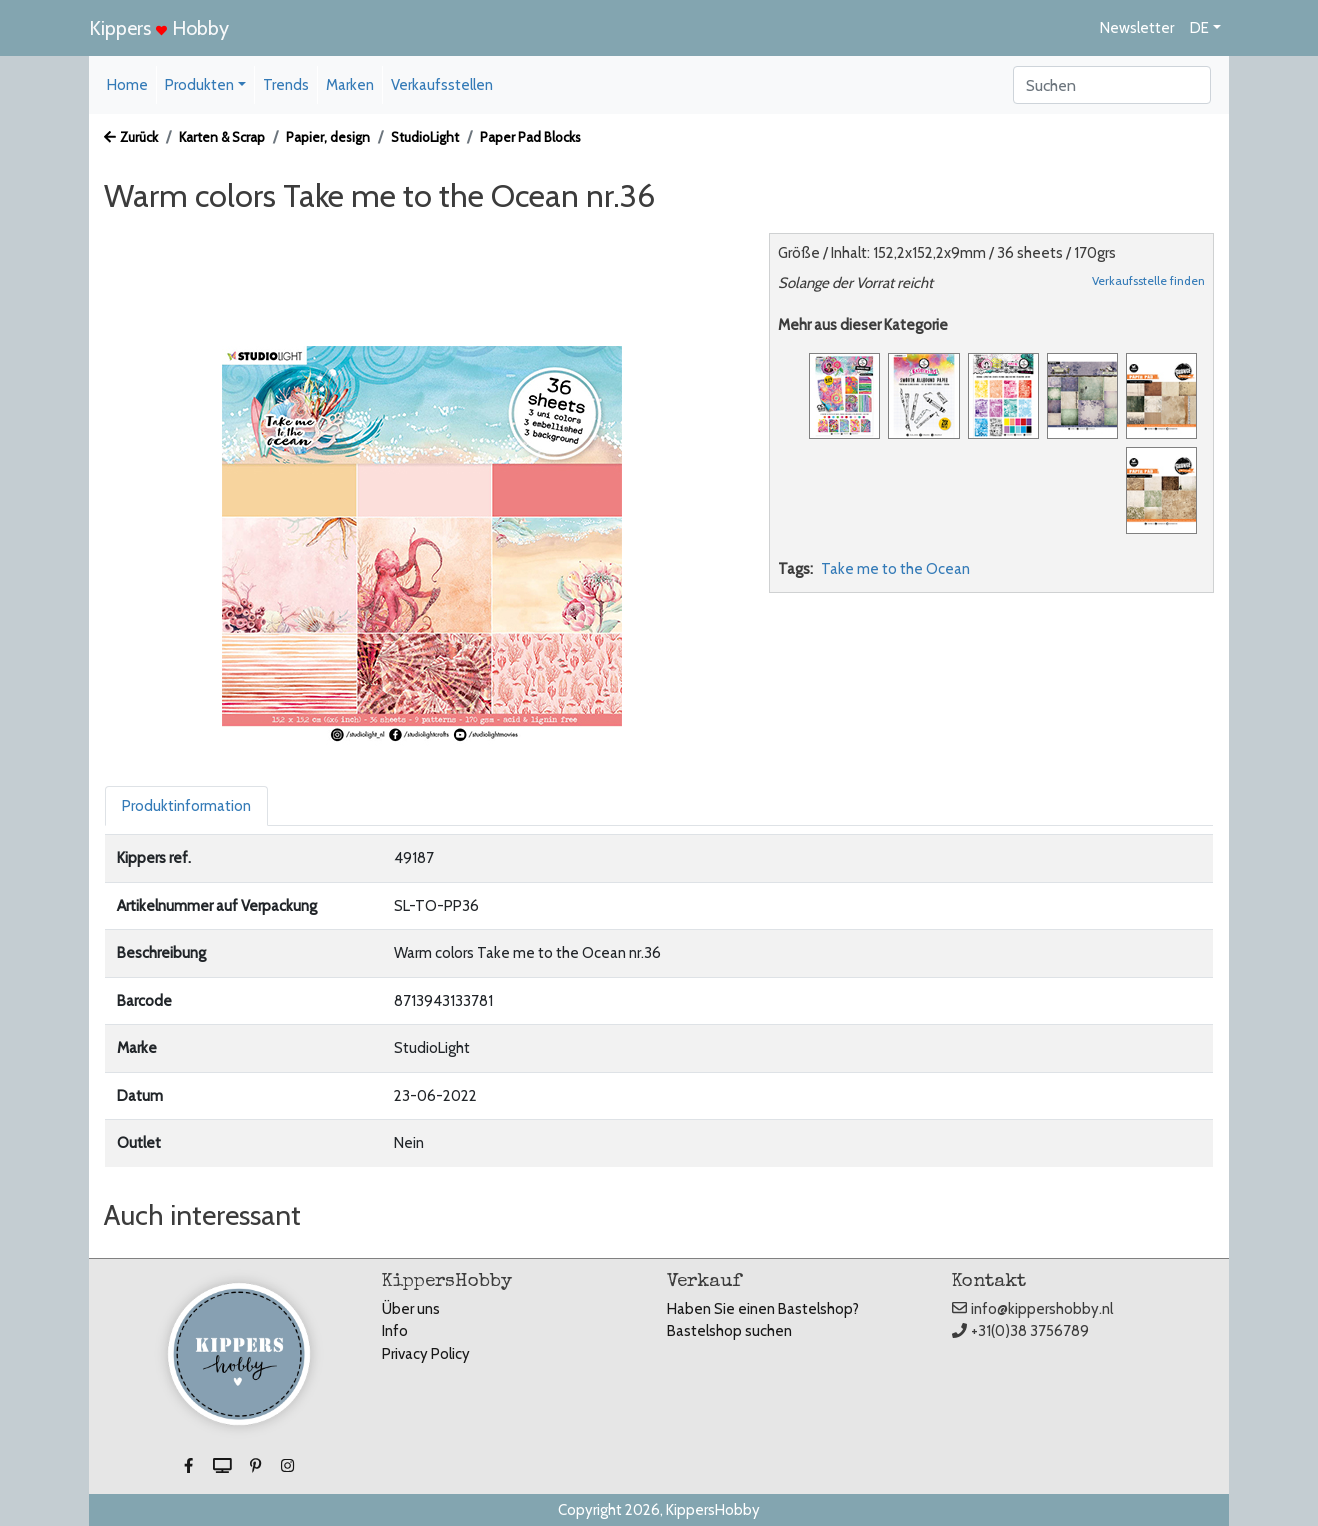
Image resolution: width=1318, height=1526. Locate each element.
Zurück (131, 137)
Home (127, 85)
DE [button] (1199, 28)
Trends (286, 85)
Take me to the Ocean (895, 569)
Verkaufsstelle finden (1148, 280)
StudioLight (425, 137)
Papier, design (328, 137)
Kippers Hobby (159, 28)
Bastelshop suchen (729, 1331)
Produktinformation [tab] (186, 806)
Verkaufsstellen (442, 85)
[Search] (1112, 85)
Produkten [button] (199, 85)
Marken (350, 85)
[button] (190, 1466)
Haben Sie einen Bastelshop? (763, 1309)
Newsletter (1137, 28)
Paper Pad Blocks (530, 137)
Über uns (411, 1309)
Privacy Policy (426, 1354)
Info (395, 1331)
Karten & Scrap (222, 137)
